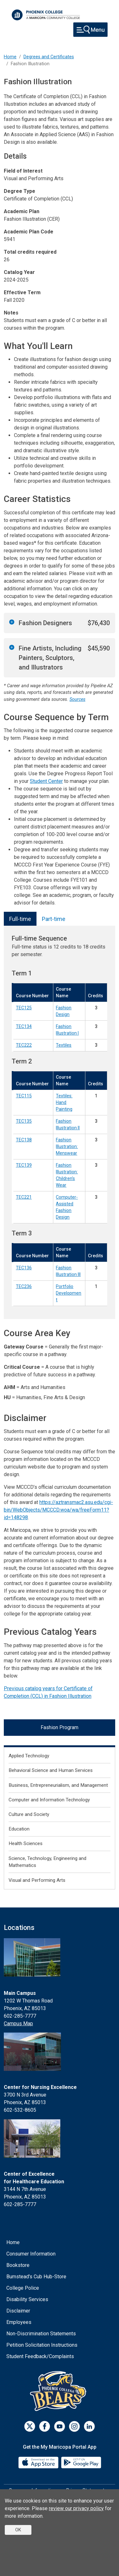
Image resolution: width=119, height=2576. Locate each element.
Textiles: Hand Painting (64, 1102)
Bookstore (18, 2265)
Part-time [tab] (53, 919)
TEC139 (24, 1165)
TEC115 (24, 1095)
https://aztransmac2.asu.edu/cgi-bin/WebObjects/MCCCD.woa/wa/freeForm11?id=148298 (58, 1509)
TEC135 (24, 1121)
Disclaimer (18, 2311)
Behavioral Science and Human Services (51, 1770)
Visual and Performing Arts (37, 1880)
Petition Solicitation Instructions (41, 2345)
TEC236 (24, 1286)
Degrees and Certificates (48, 57)
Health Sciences (26, 1843)
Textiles (63, 1045)
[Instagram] (74, 2426)
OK (18, 2529)
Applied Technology (29, 1756)
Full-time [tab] (20, 919)
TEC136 (24, 1267)
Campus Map (18, 2024)
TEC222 (24, 1045)
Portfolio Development (68, 1293)
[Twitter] (29, 2426)
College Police (22, 2288)
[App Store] (39, 2462)
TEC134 (24, 1026)
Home (10, 57)
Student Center (46, 781)
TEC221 (24, 1197)
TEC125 (24, 1007)
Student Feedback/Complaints (40, 2356)
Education (19, 1829)
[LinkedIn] (89, 2426)
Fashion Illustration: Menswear (67, 1146)
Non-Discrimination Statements (41, 2334)
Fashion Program (59, 1727)
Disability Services (27, 2299)
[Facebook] (44, 2426)
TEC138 (24, 1139)
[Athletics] (59, 2391)
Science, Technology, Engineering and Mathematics (47, 1862)
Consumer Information (31, 2254)
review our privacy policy (76, 2508)
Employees (18, 2322)
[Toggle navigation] (90, 29)
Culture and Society (29, 1814)
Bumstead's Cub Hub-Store (36, 2277)
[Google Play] (81, 2462)
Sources (77, 699)
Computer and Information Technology (49, 1800)
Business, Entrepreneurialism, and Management (58, 1785)
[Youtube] (59, 2426)
